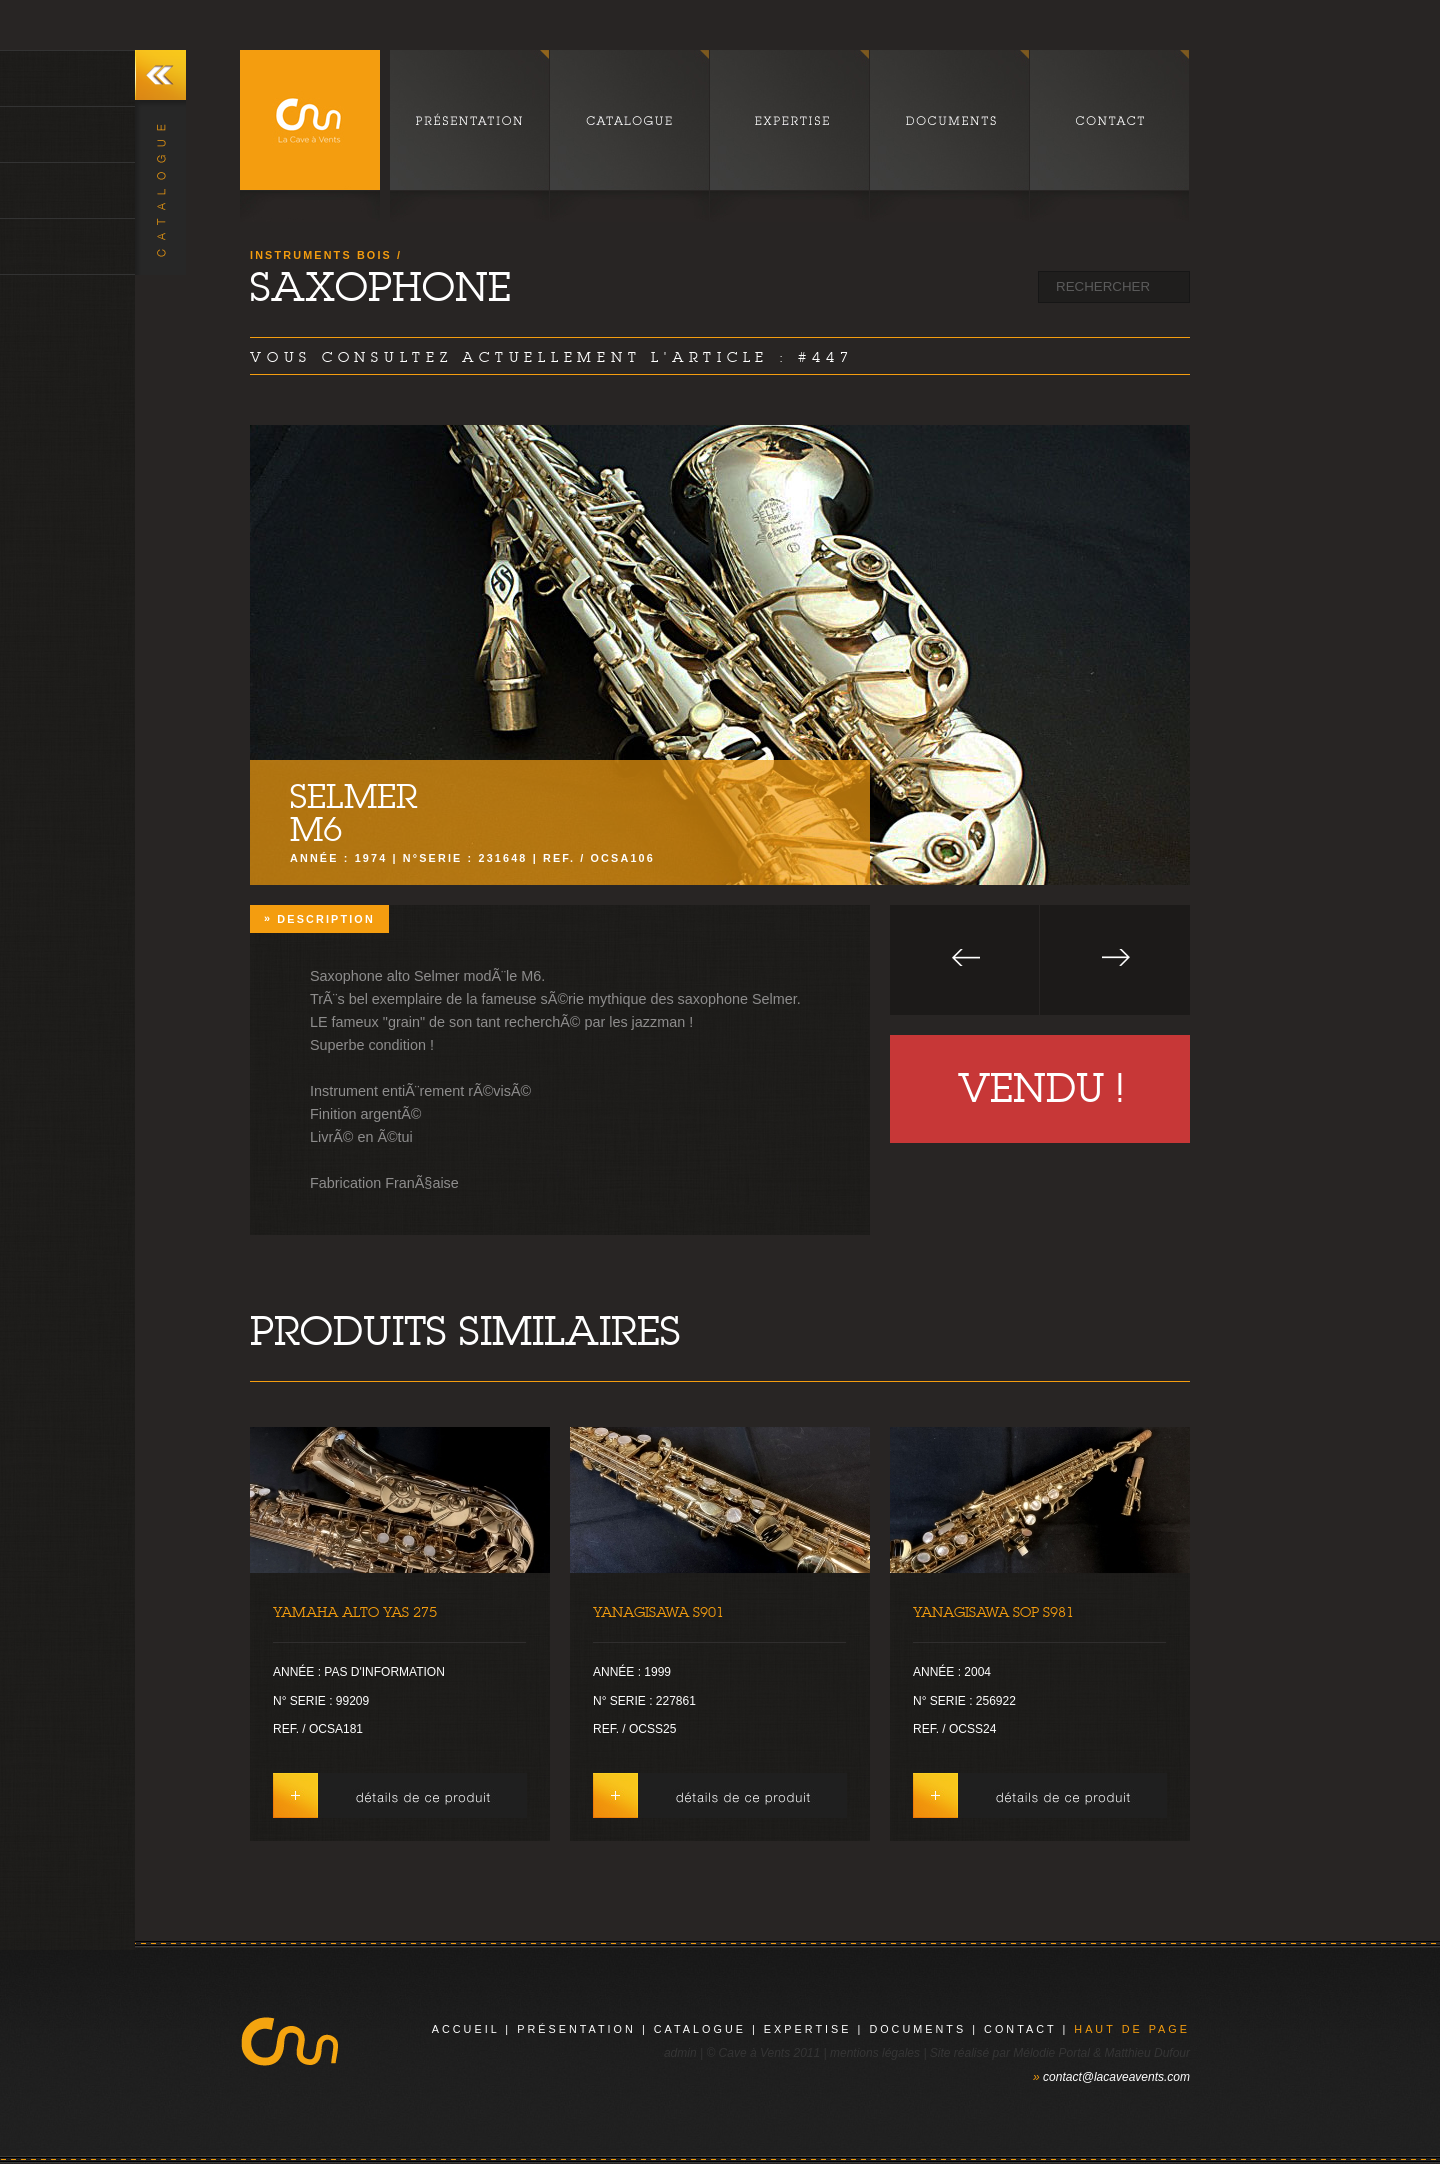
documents (917, 2029)
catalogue (700, 2029)
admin (680, 2053)
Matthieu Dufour (1147, 2053)
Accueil (466, 2029)
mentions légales (875, 2053)
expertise (808, 2029)
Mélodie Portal (1051, 2053)
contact (1020, 2029)
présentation (576, 2029)
